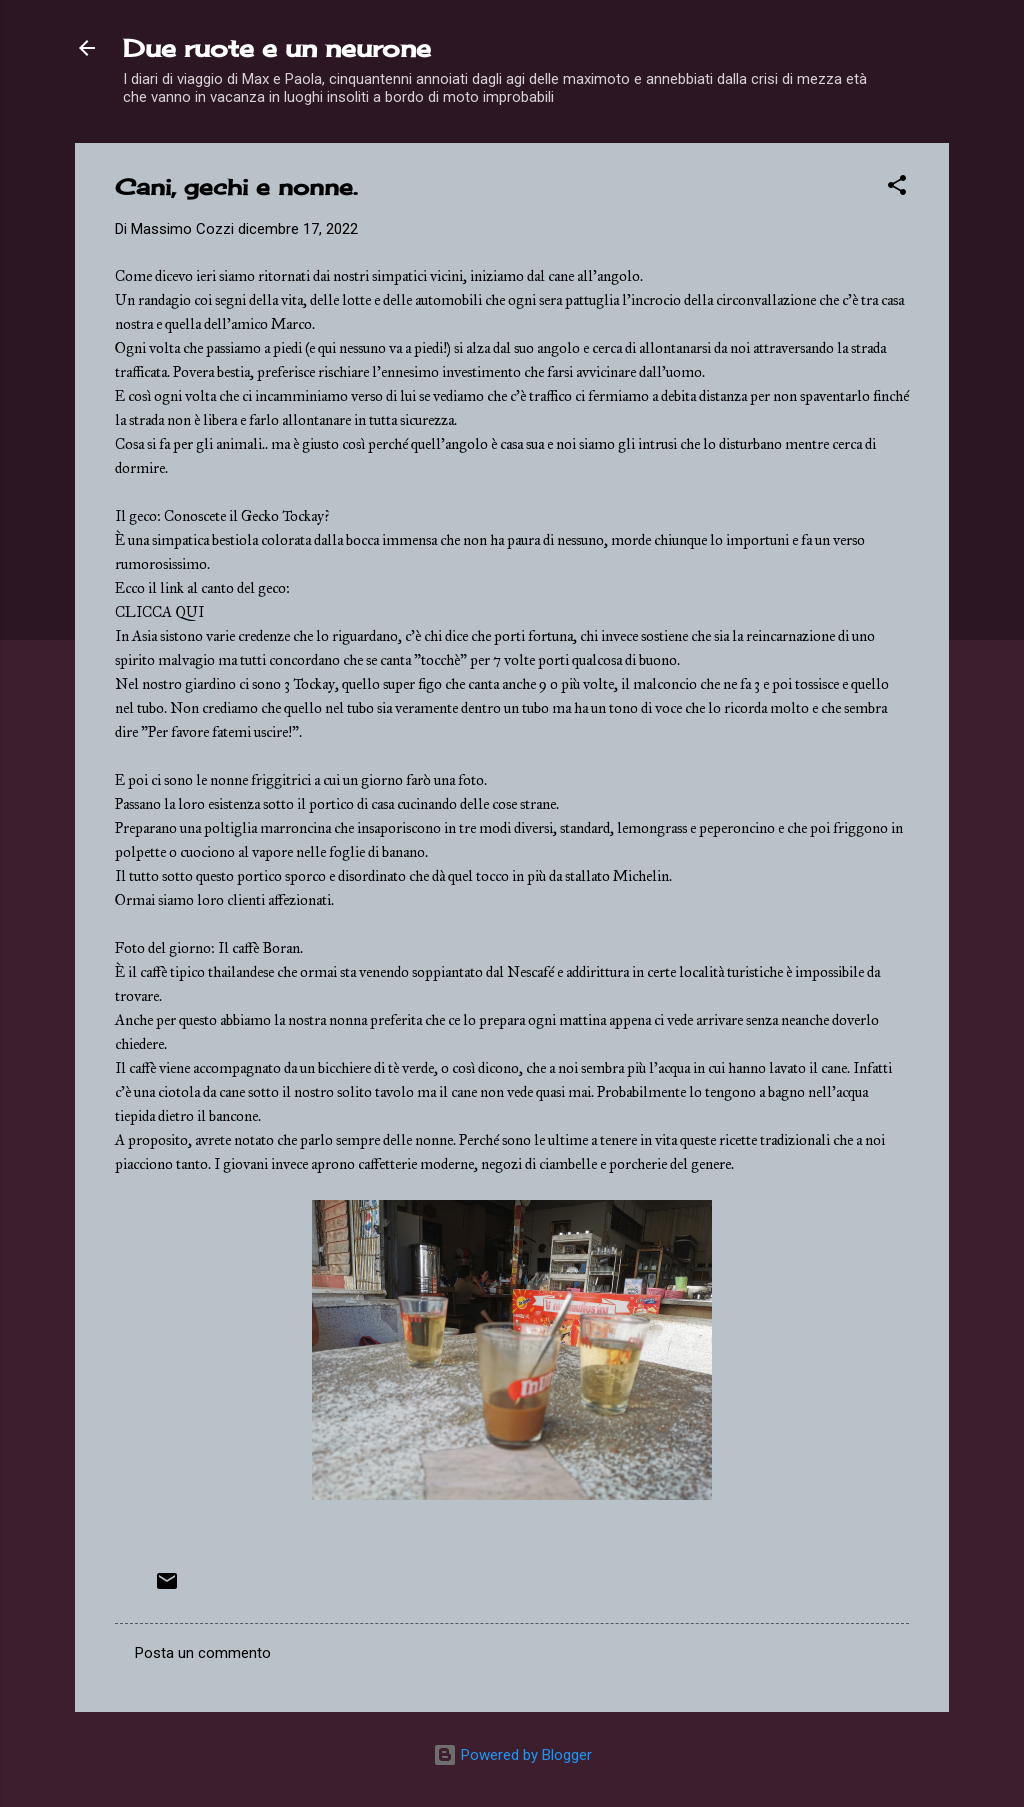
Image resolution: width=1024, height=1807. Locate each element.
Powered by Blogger (512, 1755)
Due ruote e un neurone (277, 48)
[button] (897, 188)
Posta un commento (203, 1653)
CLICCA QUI (159, 612)
